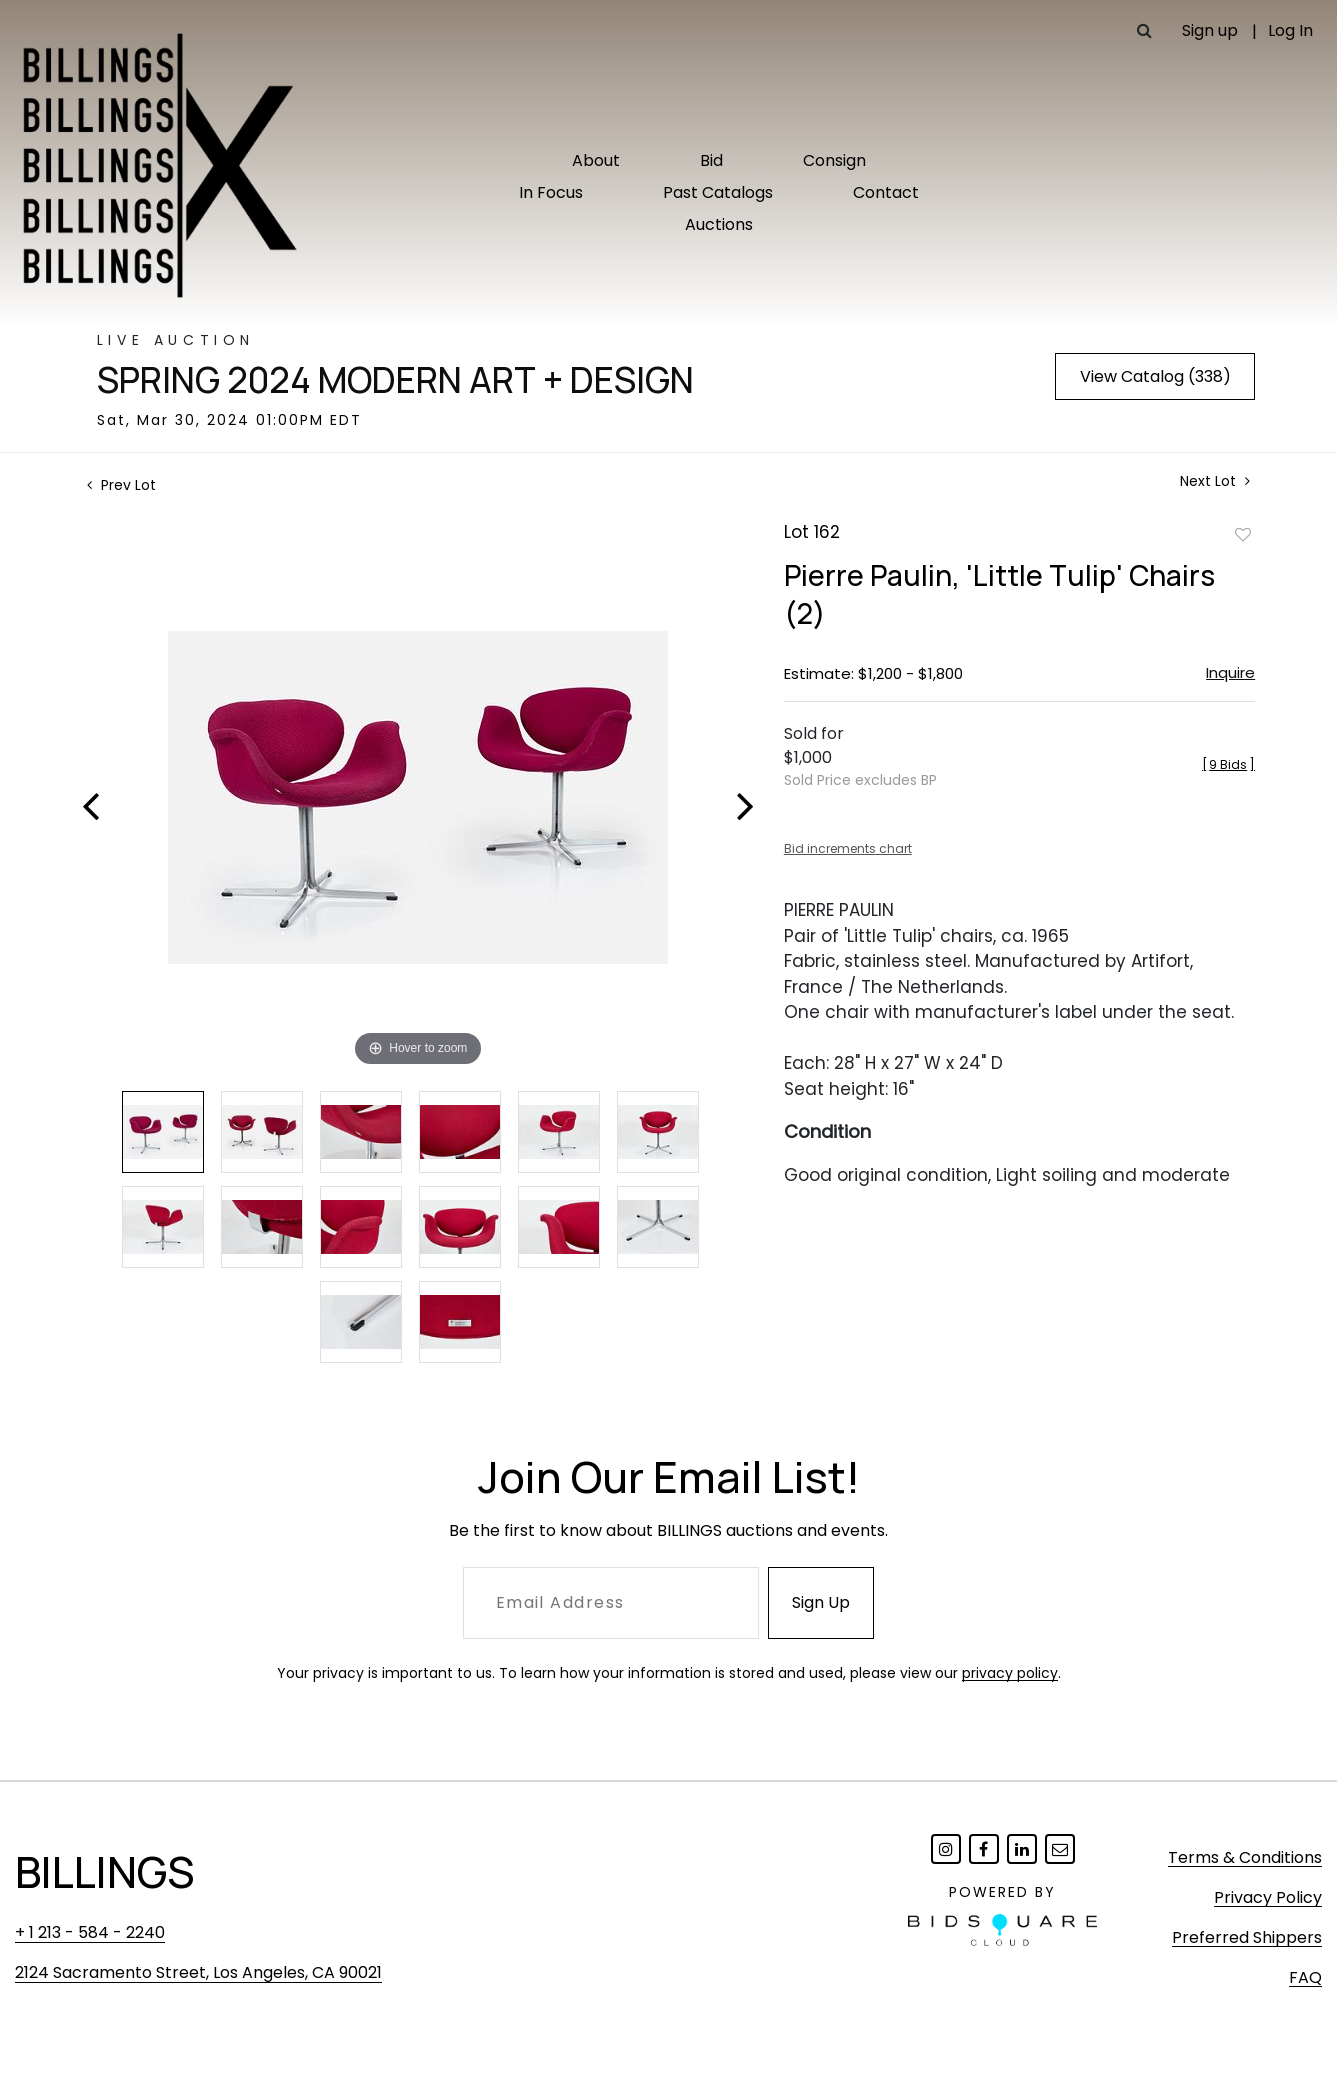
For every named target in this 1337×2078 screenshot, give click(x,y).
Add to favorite (1243, 534)
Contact (886, 192)
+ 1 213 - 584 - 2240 (90, 1932)
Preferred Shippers (1247, 1937)
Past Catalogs (718, 192)
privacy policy (1010, 1673)
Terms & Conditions (1245, 1857)
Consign (834, 160)
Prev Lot (121, 485)
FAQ (1305, 1977)
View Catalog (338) (1155, 376)
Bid (711, 160)
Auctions (719, 224)
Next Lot (1215, 481)
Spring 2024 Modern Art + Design (395, 380)
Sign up (1210, 30)
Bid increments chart (848, 848)
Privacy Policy (1268, 1897)
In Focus (551, 192)
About (596, 160)
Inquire (1230, 672)
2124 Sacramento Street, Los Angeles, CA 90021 (198, 1972)
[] (1228, 764)
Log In (1290, 30)
